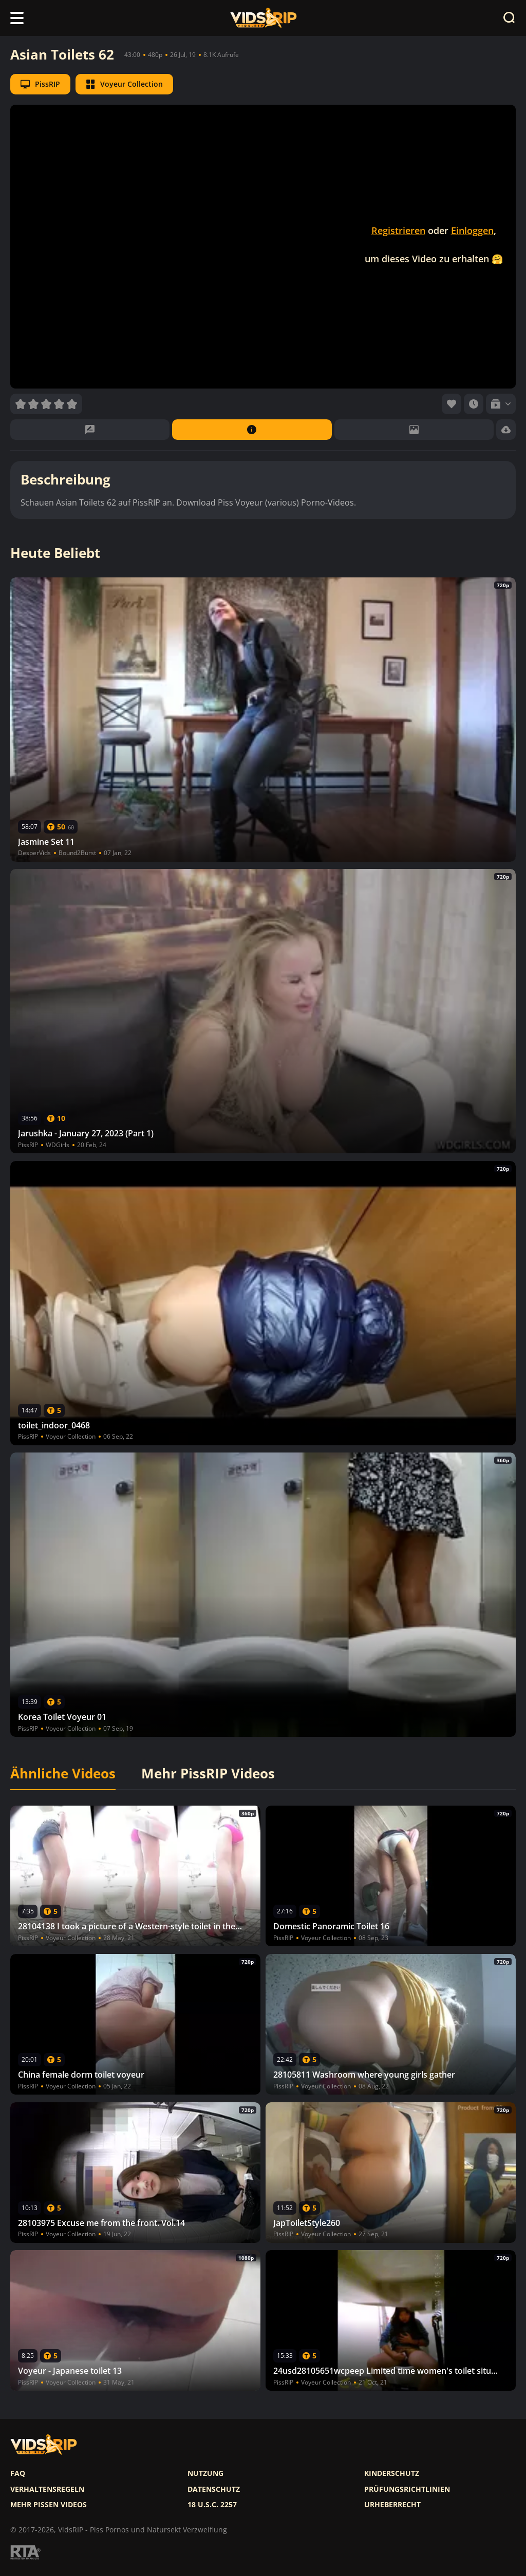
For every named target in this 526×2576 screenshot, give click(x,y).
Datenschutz (213, 2489)
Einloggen (472, 230)
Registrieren (398, 230)
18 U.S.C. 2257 (212, 2504)
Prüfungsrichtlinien (407, 2489)
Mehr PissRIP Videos (208, 1774)
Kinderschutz (391, 2473)
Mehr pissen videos (48, 2504)
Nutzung (205, 2473)
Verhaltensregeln (47, 2489)
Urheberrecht (392, 2504)
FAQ (17, 2473)
